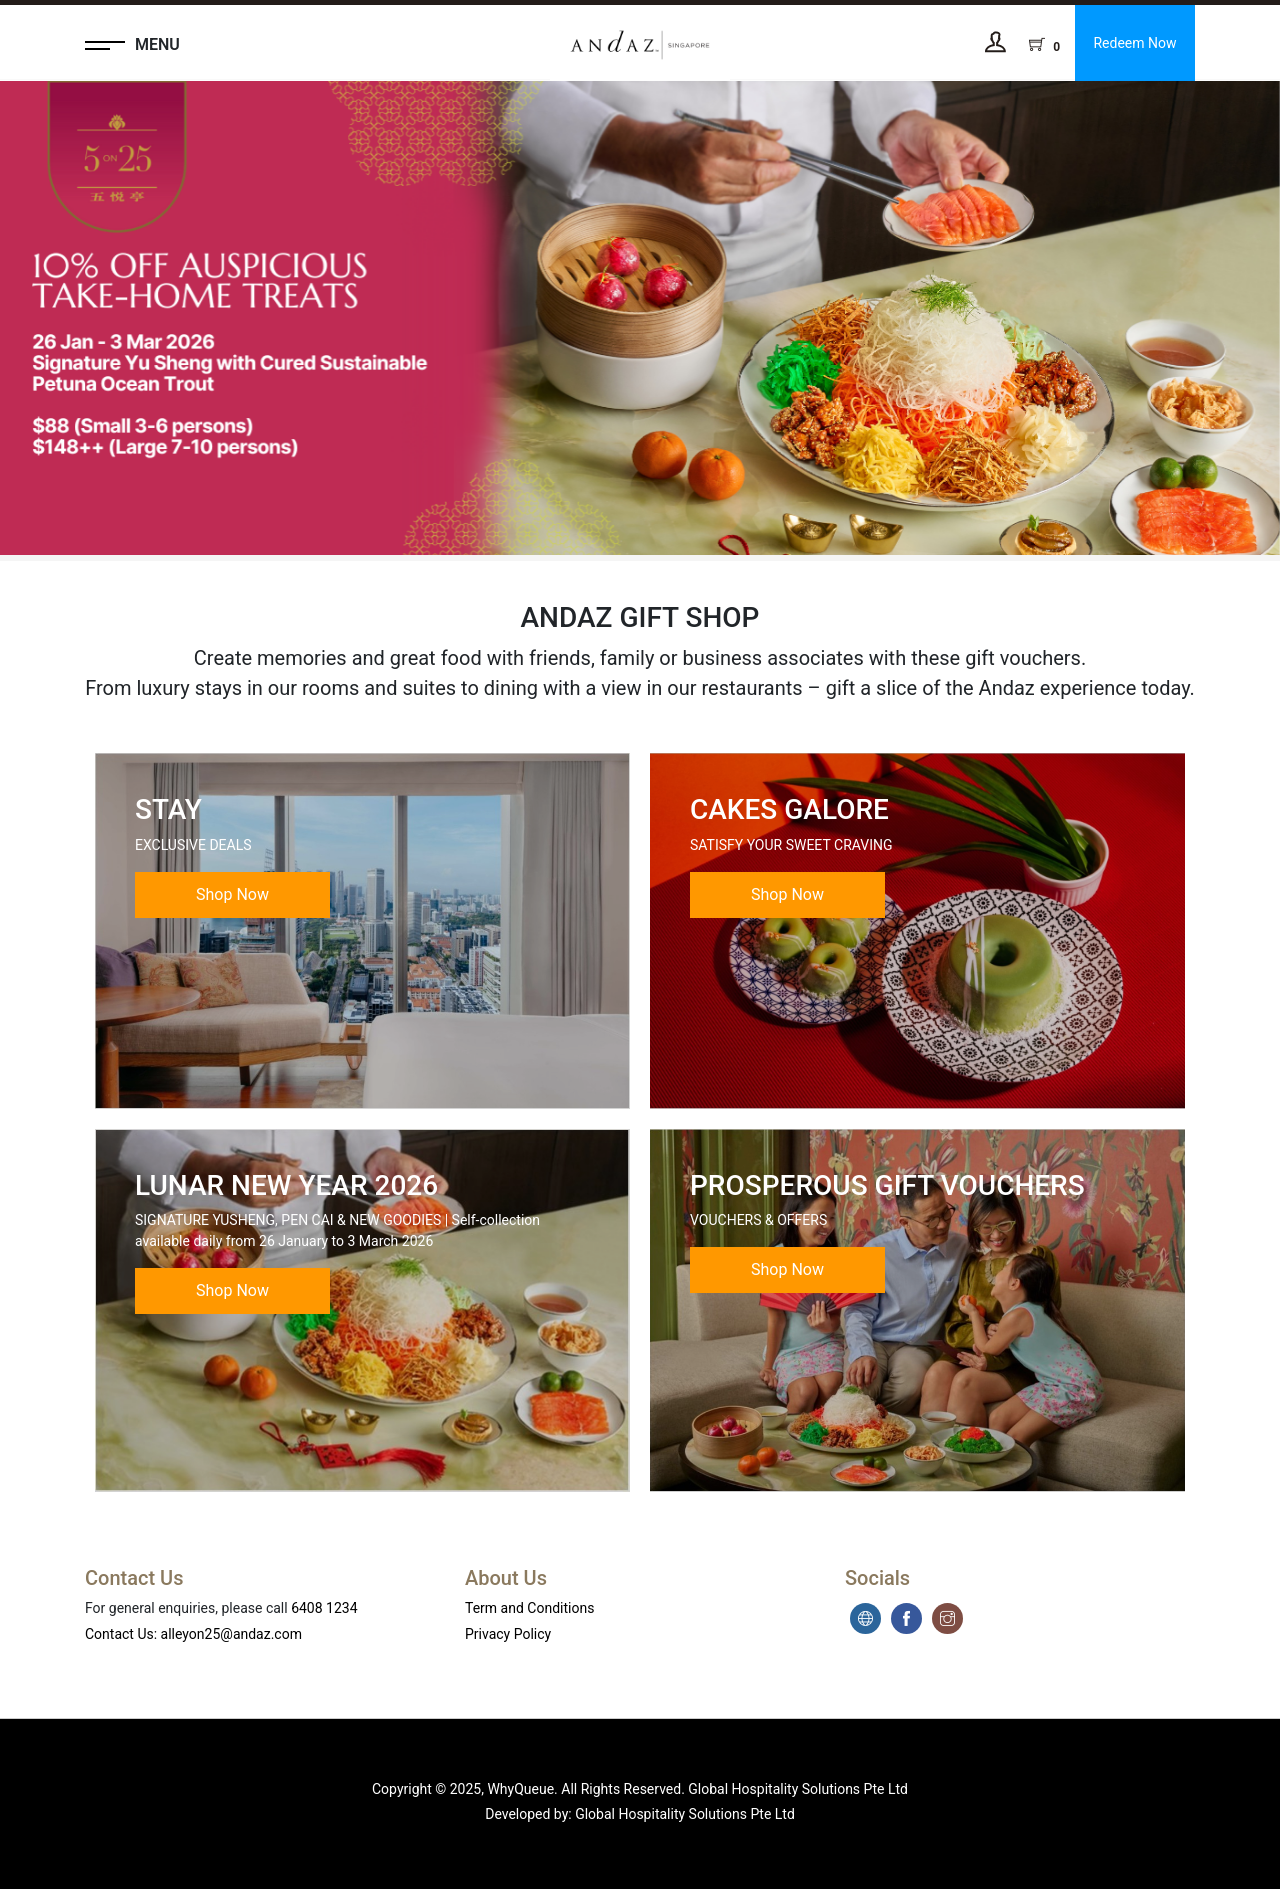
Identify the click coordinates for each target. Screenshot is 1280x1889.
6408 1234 (324, 1608)
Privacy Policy (508, 1634)
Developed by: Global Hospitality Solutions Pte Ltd (640, 1814)
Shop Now (232, 894)
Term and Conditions (529, 1608)
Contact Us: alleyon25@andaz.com (193, 1634)
